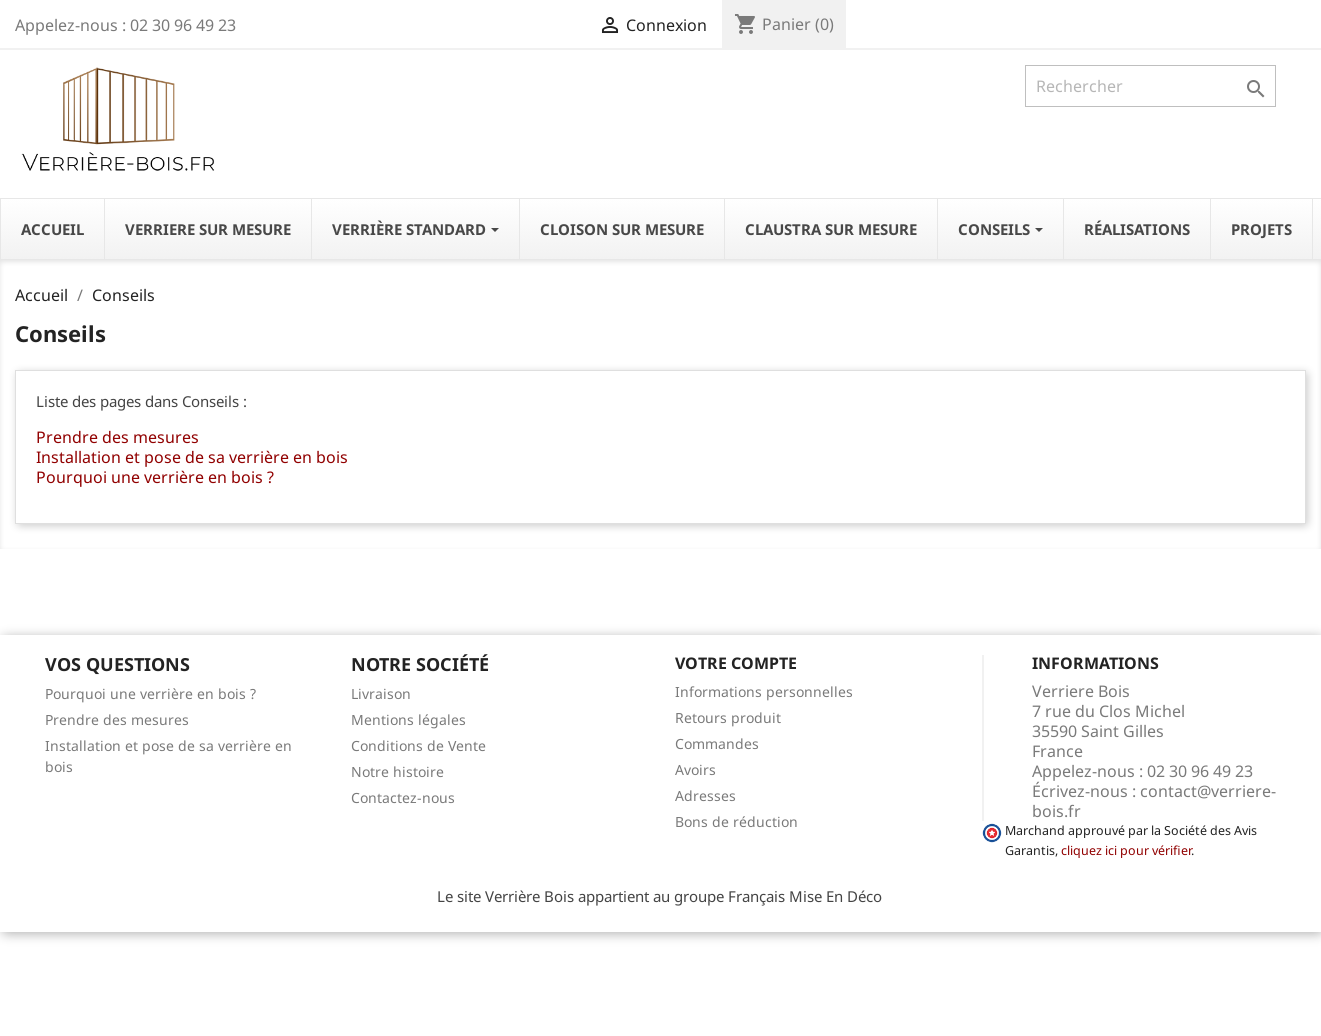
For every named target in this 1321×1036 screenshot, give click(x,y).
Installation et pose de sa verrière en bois (192, 457)
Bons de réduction (736, 821)
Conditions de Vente (418, 745)
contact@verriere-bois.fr (1154, 801)
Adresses (705, 795)
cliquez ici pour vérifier (1126, 850)
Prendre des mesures (117, 437)
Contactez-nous (403, 797)
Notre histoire (397, 771)
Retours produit (728, 717)
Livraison (381, 693)
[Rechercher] (1150, 86)
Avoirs (695, 769)
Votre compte (736, 663)
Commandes (717, 743)
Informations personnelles (764, 691)
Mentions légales (408, 719)
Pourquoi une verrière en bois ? (155, 477)
